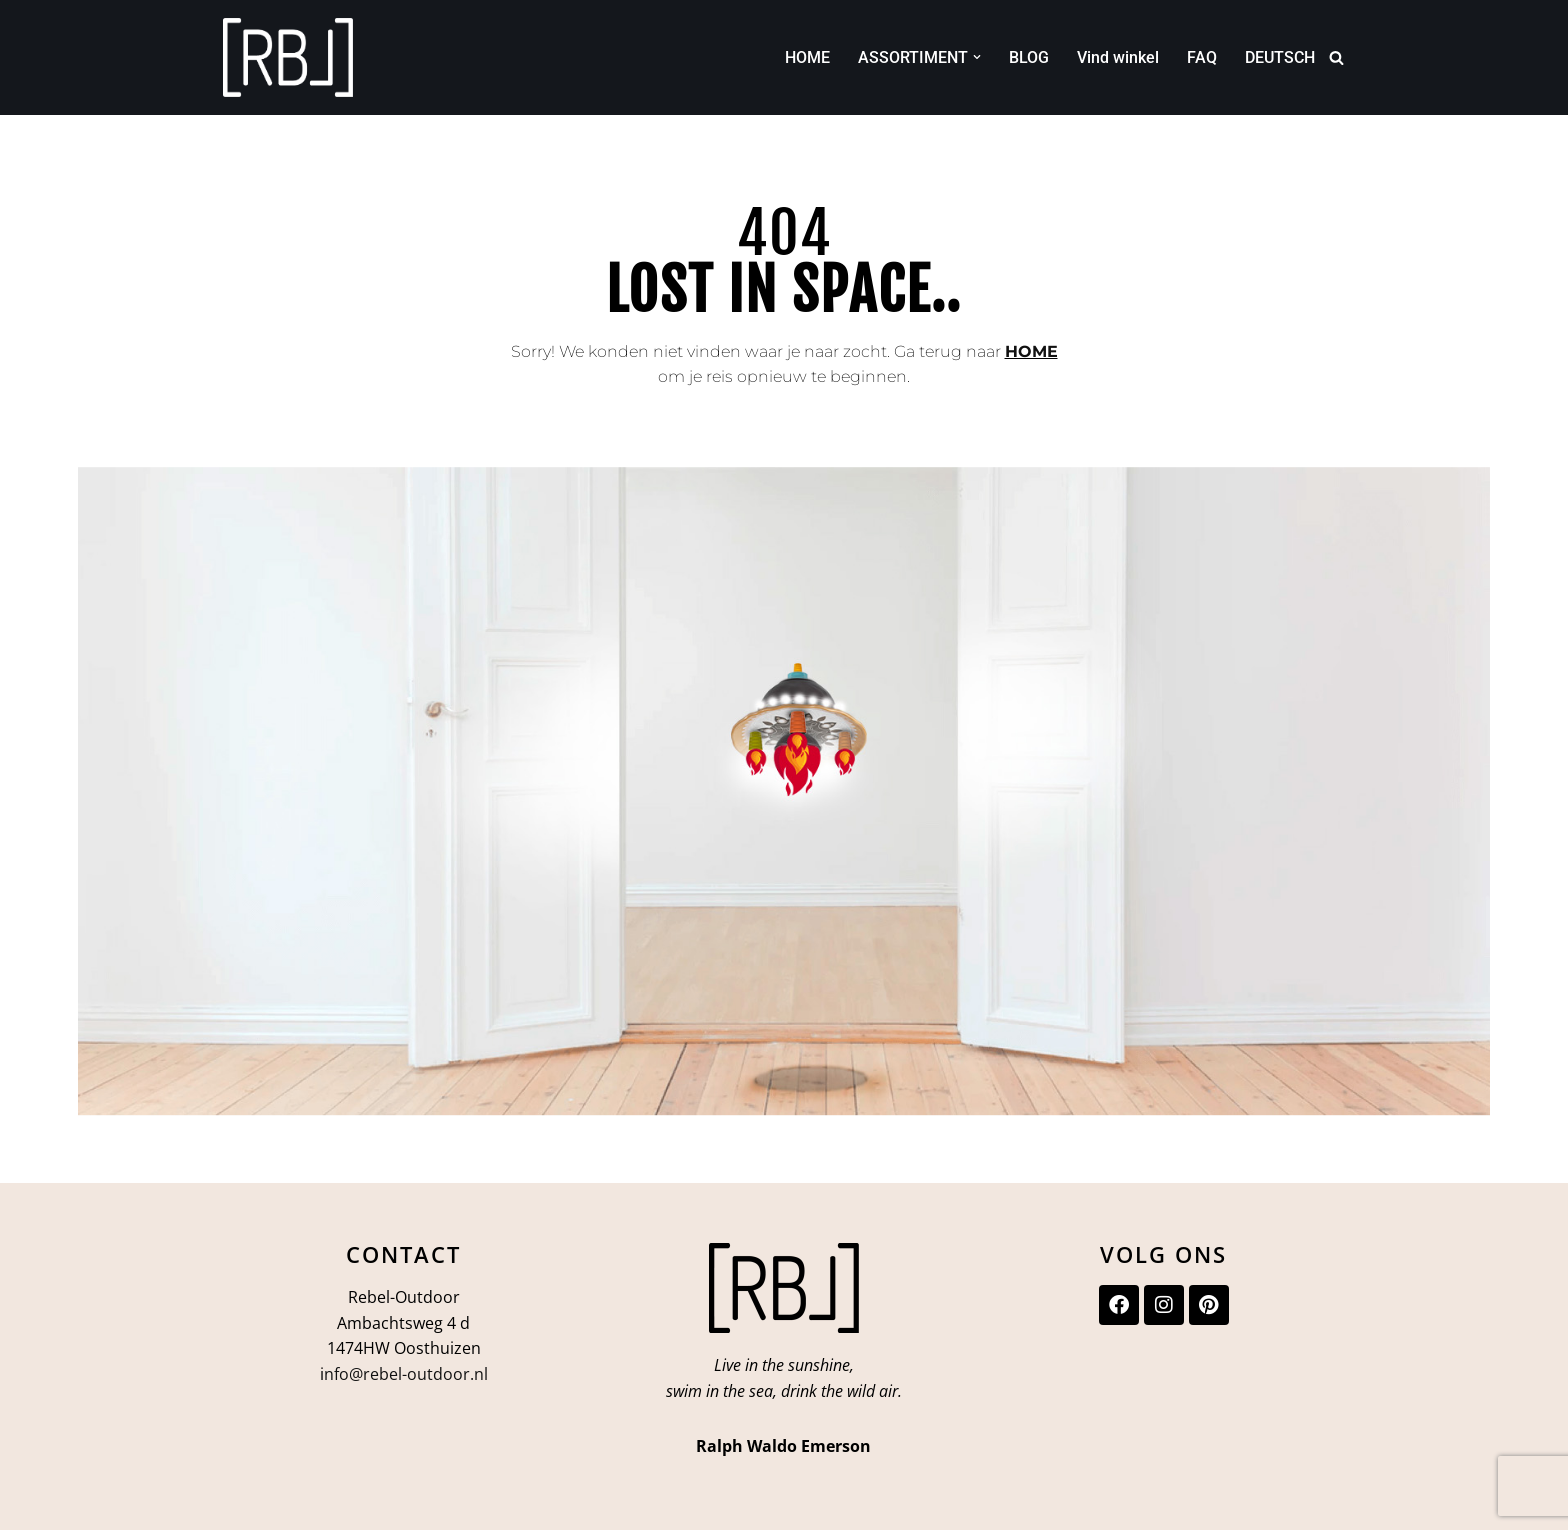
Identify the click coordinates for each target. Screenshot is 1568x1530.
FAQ (1202, 57)
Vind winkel (1118, 57)
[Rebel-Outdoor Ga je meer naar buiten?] (288, 57)
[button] (977, 57)
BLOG (1029, 57)
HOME (807, 57)
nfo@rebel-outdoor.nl (406, 1374)
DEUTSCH (1280, 57)
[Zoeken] (1336, 57)
